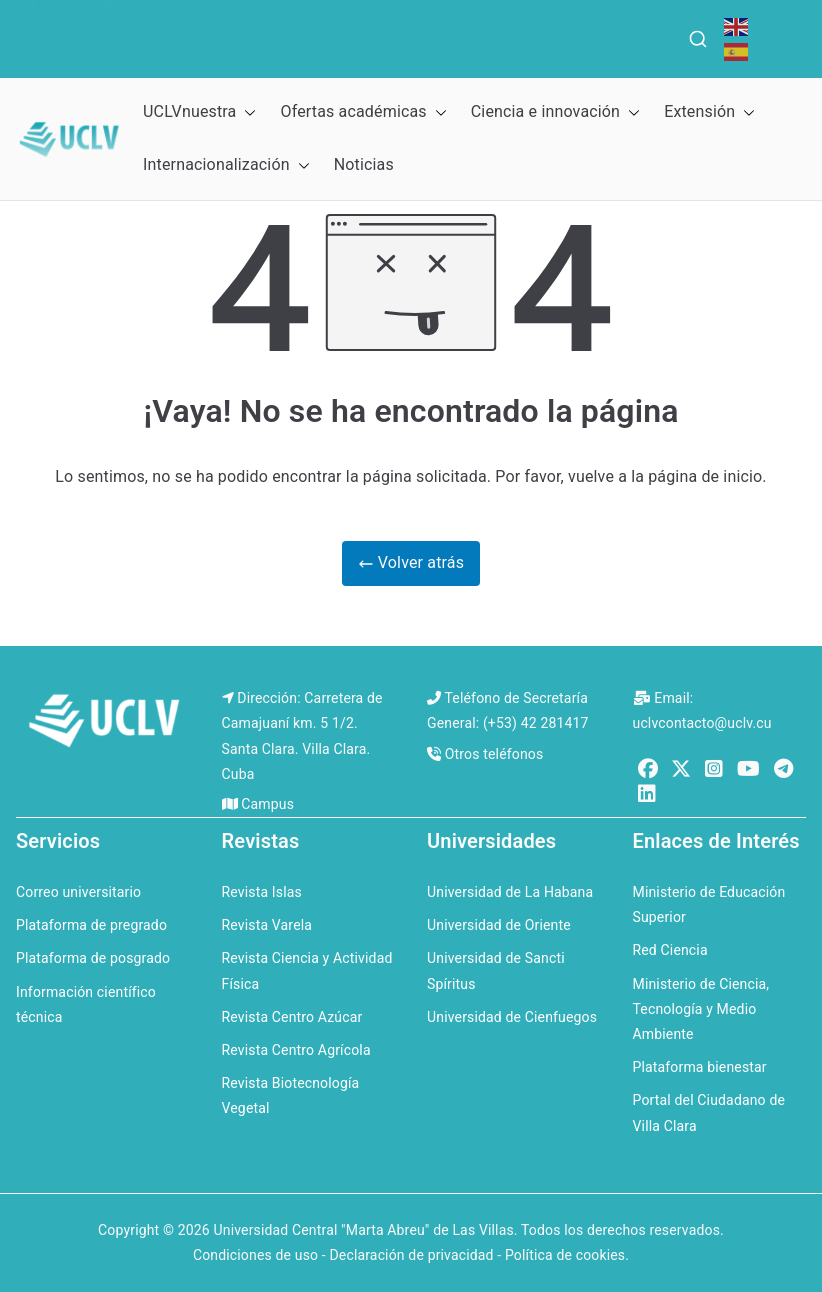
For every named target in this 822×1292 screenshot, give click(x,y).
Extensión (709, 112)
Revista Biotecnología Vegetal (291, 1095)
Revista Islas (262, 892)
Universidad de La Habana (510, 892)
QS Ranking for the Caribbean (421, 23)
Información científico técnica (86, 1004)
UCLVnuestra (199, 112)
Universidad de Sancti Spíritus (496, 970)
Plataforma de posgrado (93, 958)
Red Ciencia (670, 950)
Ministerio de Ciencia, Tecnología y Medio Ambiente (701, 1009)
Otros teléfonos (494, 754)
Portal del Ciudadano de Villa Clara (709, 1112)
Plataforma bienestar (700, 1067)
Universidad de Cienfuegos (512, 1017)
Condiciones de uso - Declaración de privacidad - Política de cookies (409, 1255)
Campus (267, 804)
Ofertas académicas (363, 112)
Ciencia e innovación (555, 112)
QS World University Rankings (164, 23)
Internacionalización (226, 165)
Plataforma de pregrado (91, 925)
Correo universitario (78, 892)
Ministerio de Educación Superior (709, 904)
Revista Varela (267, 925)
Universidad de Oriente (499, 925)
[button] (246, 112)
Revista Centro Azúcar (292, 1017)
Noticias (364, 164)
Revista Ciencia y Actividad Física (307, 970)
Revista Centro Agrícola (296, 1050)
